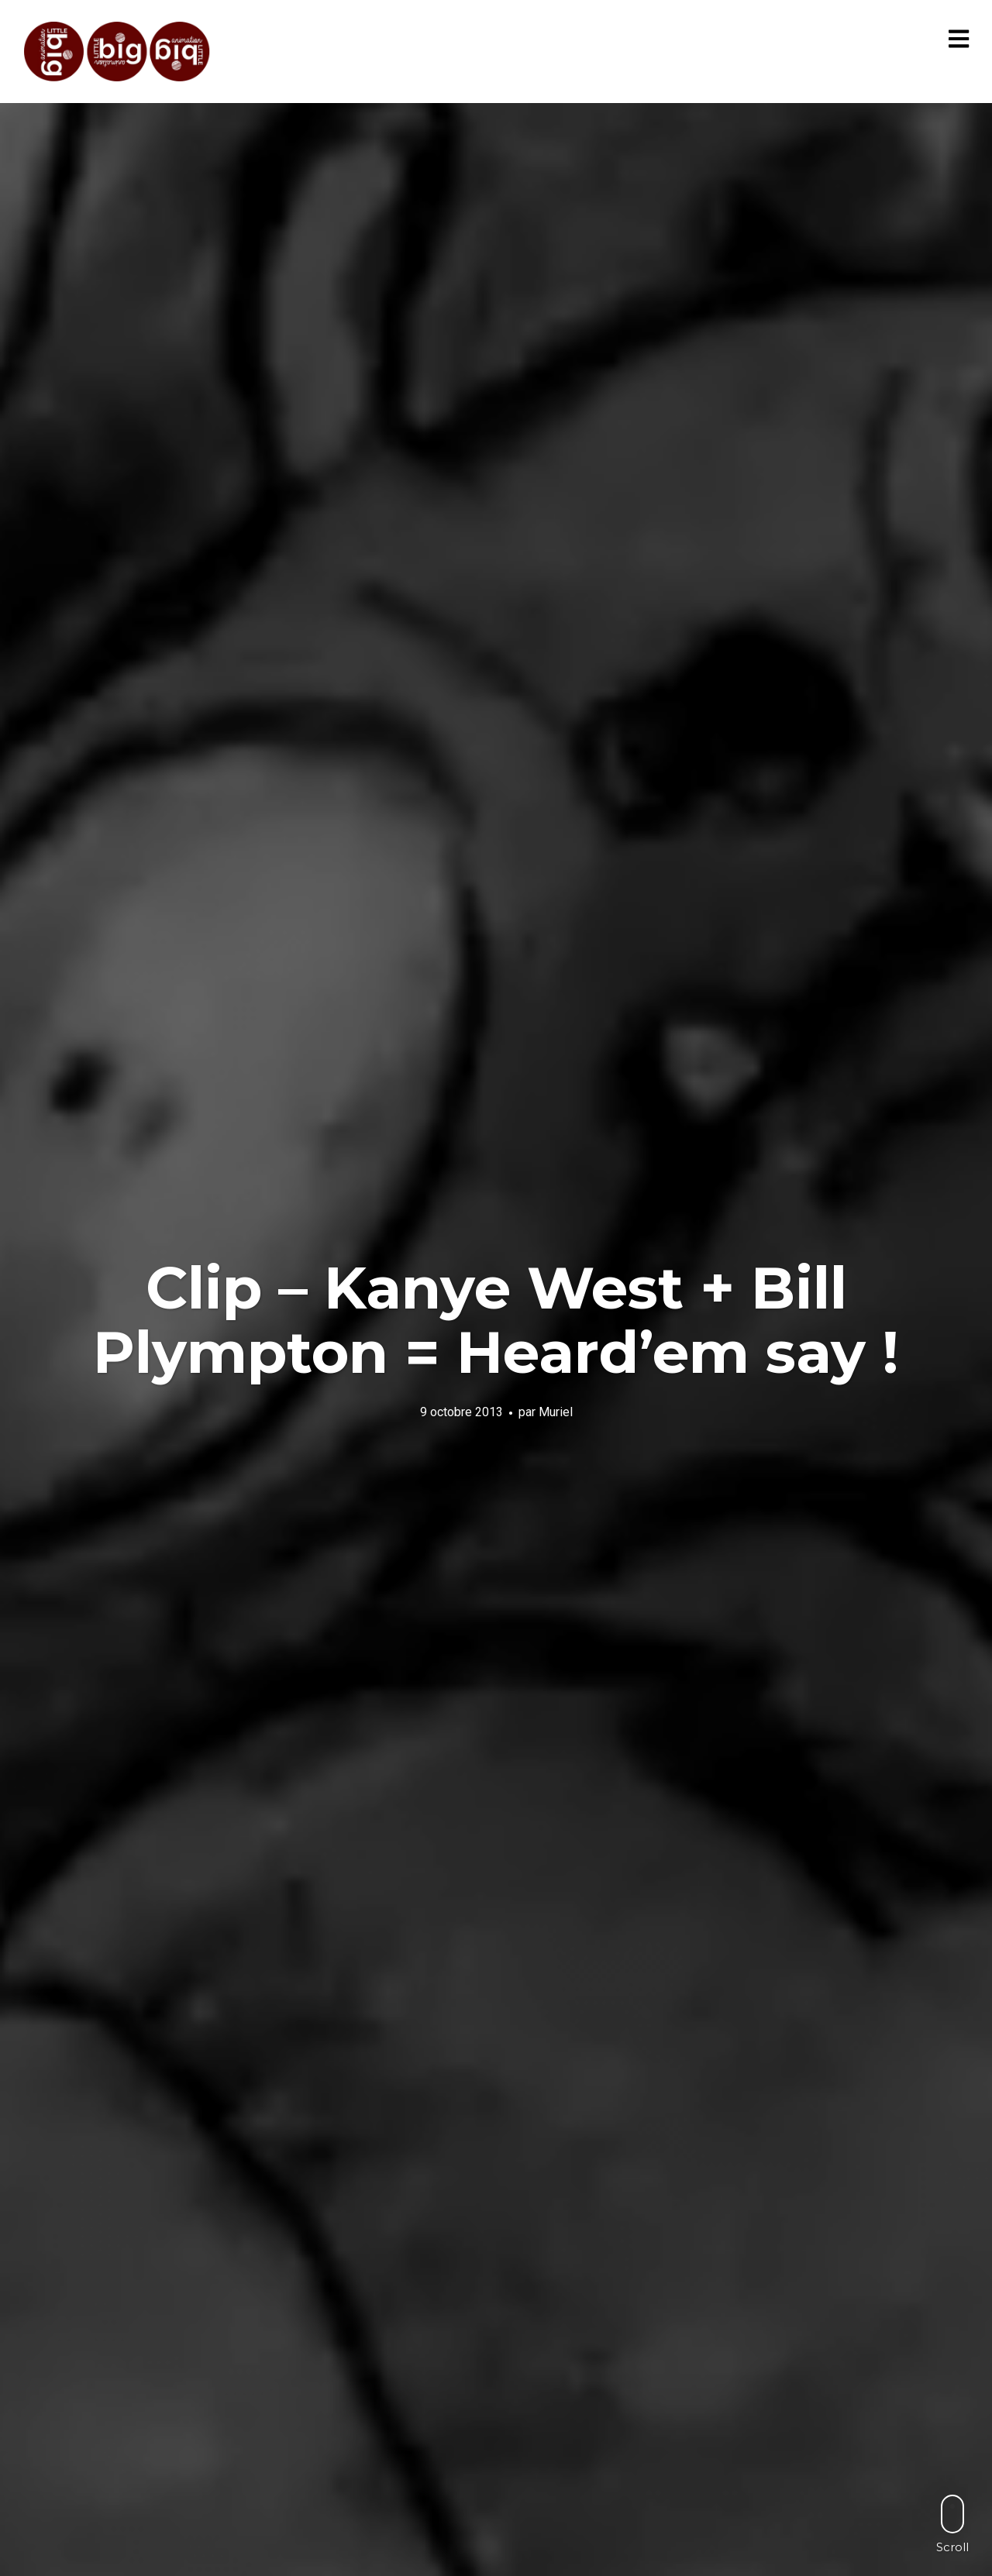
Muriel (556, 1412)
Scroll (952, 2524)
